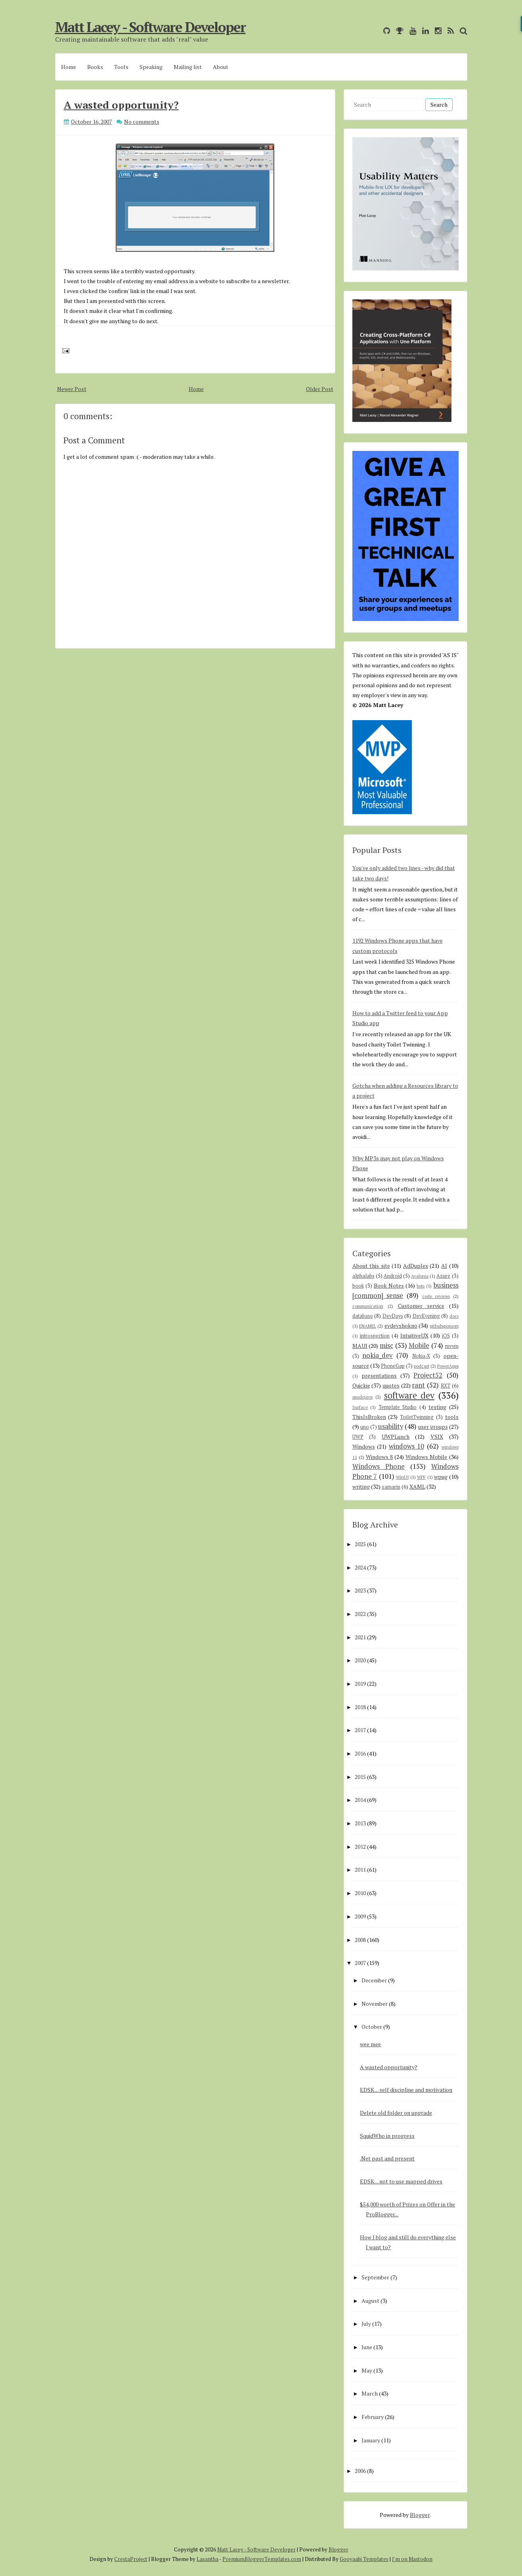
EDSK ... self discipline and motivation (406, 2089)
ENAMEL (367, 1326)
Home (68, 67)
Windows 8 (379, 1456)
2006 (360, 2470)
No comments (141, 121)
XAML (417, 1486)
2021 (360, 1637)
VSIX (436, 1436)
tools (452, 1416)
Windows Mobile (426, 1456)
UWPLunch (395, 1436)
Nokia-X (421, 1356)
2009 (360, 1916)
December (374, 1980)
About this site (371, 1265)
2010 (360, 1893)
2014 (360, 1800)
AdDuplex (415, 1265)
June (366, 2347)
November (374, 2003)
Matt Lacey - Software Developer (150, 27)
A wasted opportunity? (121, 104)
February (372, 2417)
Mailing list (188, 67)
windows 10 (406, 1446)
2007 (360, 1962)
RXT (445, 1385)
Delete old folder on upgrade (396, 2112)
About (220, 67)
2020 (360, 1660)
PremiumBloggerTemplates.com (261, 2559)
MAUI (359, 1345)
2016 (360, 1753)
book (358, 1285)
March (369, 2393)
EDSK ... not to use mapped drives (401, 2181)
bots (420, 1286)
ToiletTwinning (417, 1417)
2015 (360, 1777)
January (370, 2440)
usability (390, 1426)
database (362, 1316)
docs (454, 1316)
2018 (360, 1707)
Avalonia (419, 1276)
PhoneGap (393, 1366)
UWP (357, 1437)
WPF (421, 1477)
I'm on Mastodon (412, 2559)
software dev (409, 1395)
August (370, 2300)
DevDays (392, 1316)
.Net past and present (387, 2158)
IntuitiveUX (414, 1335)
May (366, 2370)
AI (444, 1265)
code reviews (436, 1296)
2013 (360, 1823)
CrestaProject (130, 2559)
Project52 (427, 1375)
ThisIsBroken (369, 1416)
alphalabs (363, 1276)
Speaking (151, 67)
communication (367, 1306)
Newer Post (71, 389)
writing (361, 1486)
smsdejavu (362, 1397)
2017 (360, 1730)
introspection (375, 1335)
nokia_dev (377, 1355)
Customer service (421, 1305)
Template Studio (398, 1407)
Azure (443, 1276)
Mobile (419, 1345)
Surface (360, 1407)
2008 (360, 1940)
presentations (379, 1375)
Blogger (420, 2514)
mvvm (452, 1346)
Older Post (319, 389)
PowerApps (448, 1366)
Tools (121, 67)
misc (386, 1345)
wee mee (370, 2044)
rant (418, 1385)
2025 (360, 1544)
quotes (391, 1385)
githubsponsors (444, 1326)
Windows (363, 1446)
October (371, 2026)
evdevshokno (400, 1325)
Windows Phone (378, 1466)
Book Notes (389, 1285)
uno (364, 1427)
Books (95, 67)
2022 (360, 1614)
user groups (433, 1426)
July (366, 2323)
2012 (360, 1846)
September (375, 2277)
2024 (360, 1567)
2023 (360, 1590)
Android (393, 1276)
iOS (446, 1335)
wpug (440, 1476)
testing (437, 1407)
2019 (360, 1683)
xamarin (391, 1487)
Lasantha (207, 2559)
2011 (360, 1869)
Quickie (361, 1385)
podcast (421, 1366)
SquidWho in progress (387, 2135)
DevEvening (426, 1316)
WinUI (402, 1477)
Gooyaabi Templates (364, 2559)
